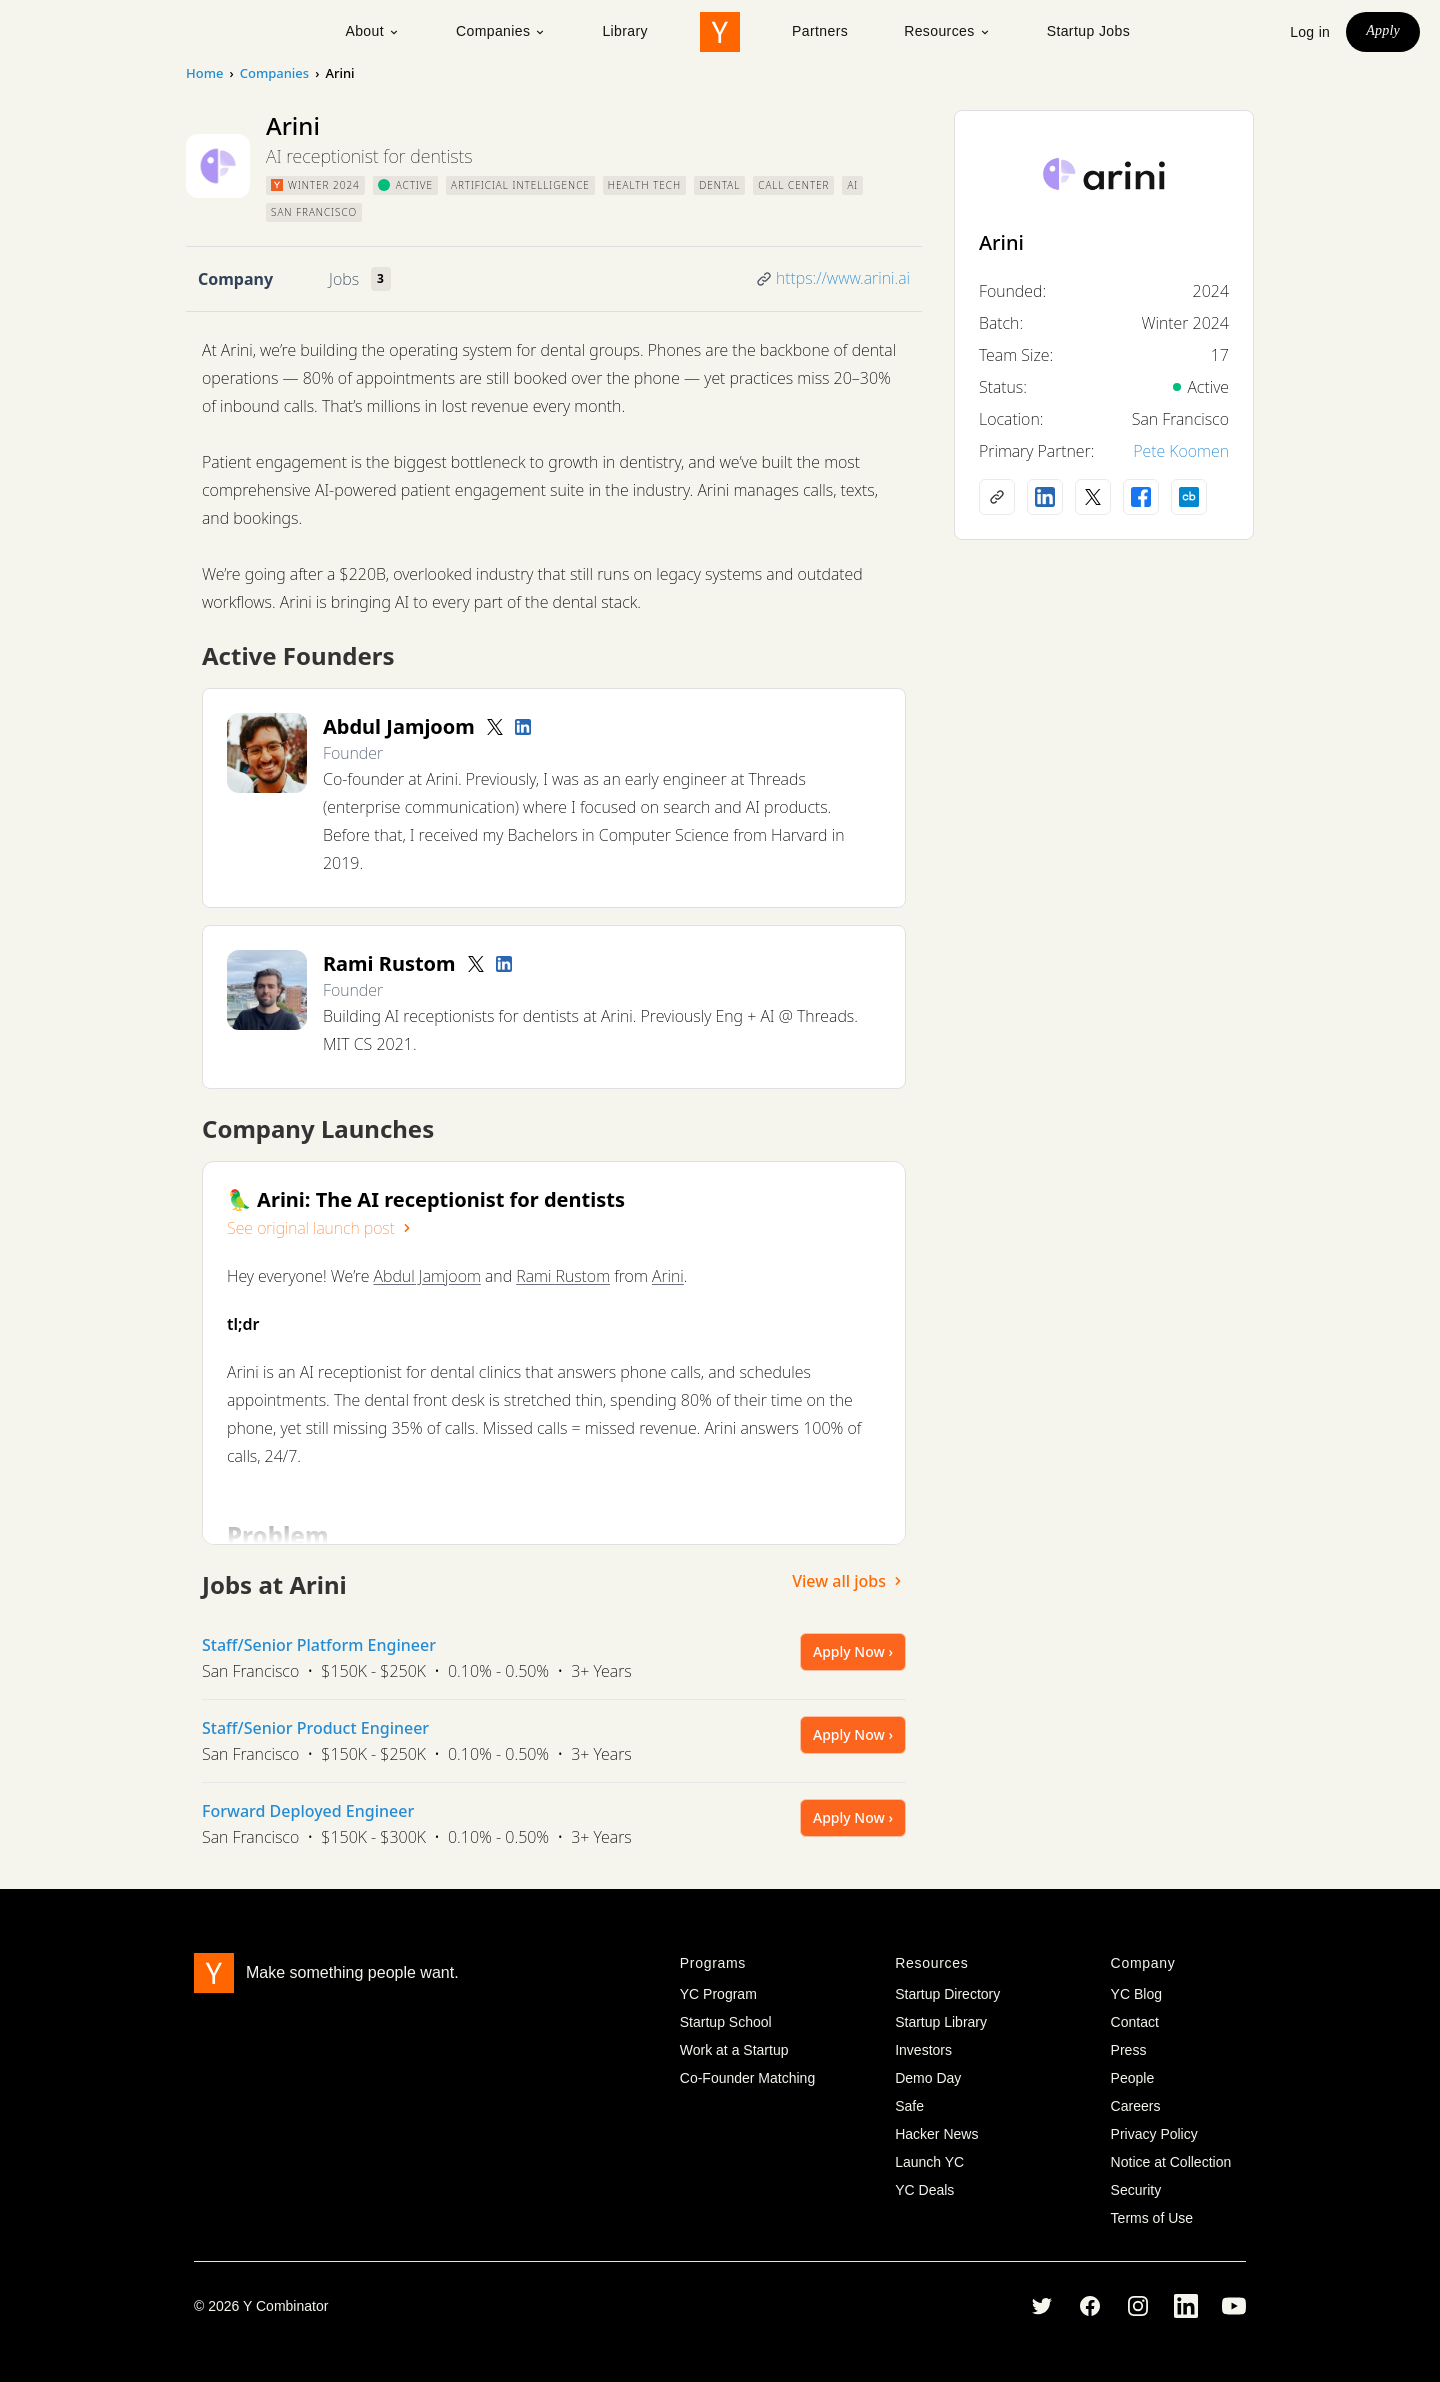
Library (625, 31)
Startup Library (941, 2022)
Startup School (726, 2022)
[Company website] (997, 497)
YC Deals (924, 2190)
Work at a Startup (734, 2050)
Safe (909, 2106)
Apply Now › (853, 1651)
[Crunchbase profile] (1189, 497)
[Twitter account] (495, 727)
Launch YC (929, 2162)
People (1133, 2078)
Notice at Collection (1171, 2162)
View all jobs (849, 1581)
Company (235, 279)
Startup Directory (947, 1994)
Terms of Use (1152, 2218)
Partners (820, 31)
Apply (1383, 30)
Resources (947, 31)
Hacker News (936, 2134)
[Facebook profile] (1141, 497)
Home (204, 73)
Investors (923, 2050)
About (372, 31)
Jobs (344, 279)
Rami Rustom (563, 1276)
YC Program (718, 1994)
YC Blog (1136, 1994)
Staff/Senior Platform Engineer (319, 1645)
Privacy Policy (1154, 2134)
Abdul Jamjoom (427, 1276)
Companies (501, 31)
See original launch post (321, 1228)
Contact (1135, 2022)
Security (1136, 2190)
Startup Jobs (1088, 31)
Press (1129, 2050)
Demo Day (928, 2078)
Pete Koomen (1181, 451)
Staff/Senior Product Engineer (315, 1728)
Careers (1136, 2106)
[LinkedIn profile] (523, 727)
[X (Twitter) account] (1093, 497)
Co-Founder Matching (747, 2078)
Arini (668, 1276)
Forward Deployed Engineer (308, 1811)
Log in (1310, 32)
